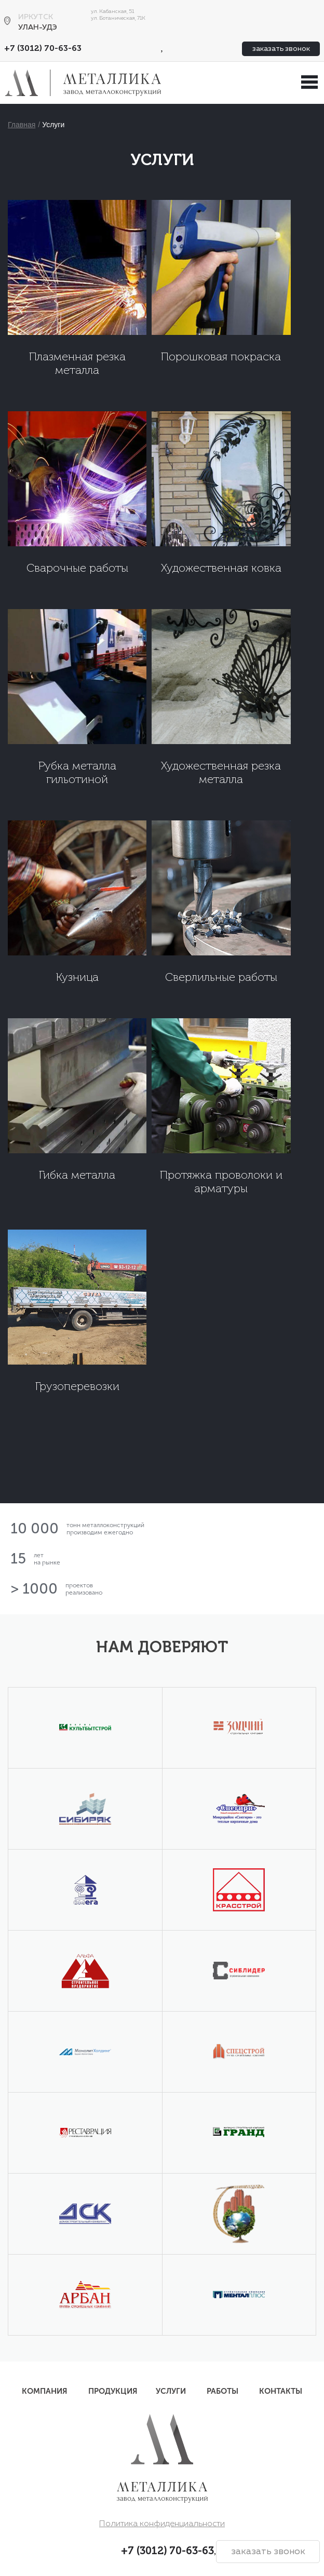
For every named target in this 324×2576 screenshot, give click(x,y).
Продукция (113, 2391)
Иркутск (35, 17)
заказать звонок (281, 48)
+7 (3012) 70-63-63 (43, 49)
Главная (21, 124)
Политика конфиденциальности (162, 2524)
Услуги (53, 124)
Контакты (280, 2391)
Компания (45, 2391)
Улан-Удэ (37, 27)
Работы (222, 2391)
